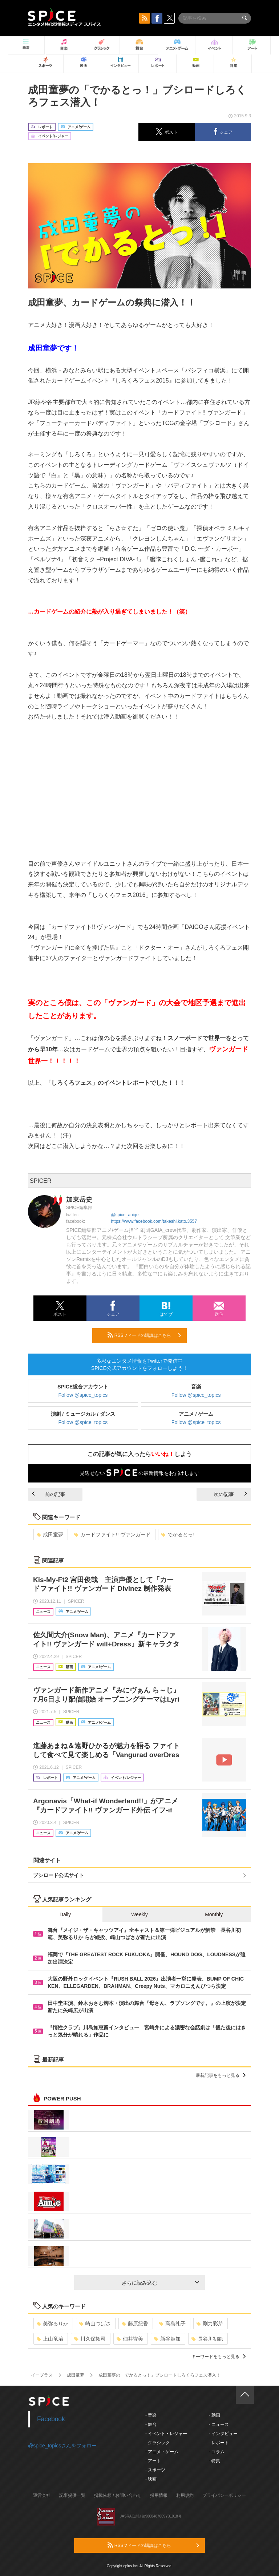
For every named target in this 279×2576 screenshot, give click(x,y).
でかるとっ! (177, 1534)
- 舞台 (151, 2424)
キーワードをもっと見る (218, 2356)
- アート (153, 2460)
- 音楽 (151, 2415)
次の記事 (230, 1494)
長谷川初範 (207, 2339)
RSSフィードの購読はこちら (144, 1335)
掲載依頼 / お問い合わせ (117, 2495)
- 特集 (214, 2460)
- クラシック (157, 2442)
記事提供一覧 (72, 2495)
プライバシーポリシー (224, 2495)
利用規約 (185, 2495)
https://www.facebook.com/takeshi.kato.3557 (154, 1221)
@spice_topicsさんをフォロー (62, 2445)
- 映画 (151, 2479)
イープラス (42, 2375)
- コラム (216, 2451)
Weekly (139, 1914)
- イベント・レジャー (166, 2433)
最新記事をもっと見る (221, 2075)
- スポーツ (155, 2469)
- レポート (219, 2442)
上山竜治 (50, 2339)
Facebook (51, 2419)
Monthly (214, 1914)
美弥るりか (52, 2323)
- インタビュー (223, 2433)
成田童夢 (50, 1534)
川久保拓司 (90, 2339)
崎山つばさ (95, 2323)
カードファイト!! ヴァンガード (112, 1534)
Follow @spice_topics (83, 1395)
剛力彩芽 (210, 2323)
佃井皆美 (130, 2339)
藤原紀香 (135, 2323)
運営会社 (41, 2495)
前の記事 (48, 1494)
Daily (65, 1914)
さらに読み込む (160, 2283)
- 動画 (214, 2415)
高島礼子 (172, 2323)
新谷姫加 (167, 2339)
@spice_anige (124, 1214)
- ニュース (219, 2424)
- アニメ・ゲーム (161, 2451)
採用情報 (158, 2495)
